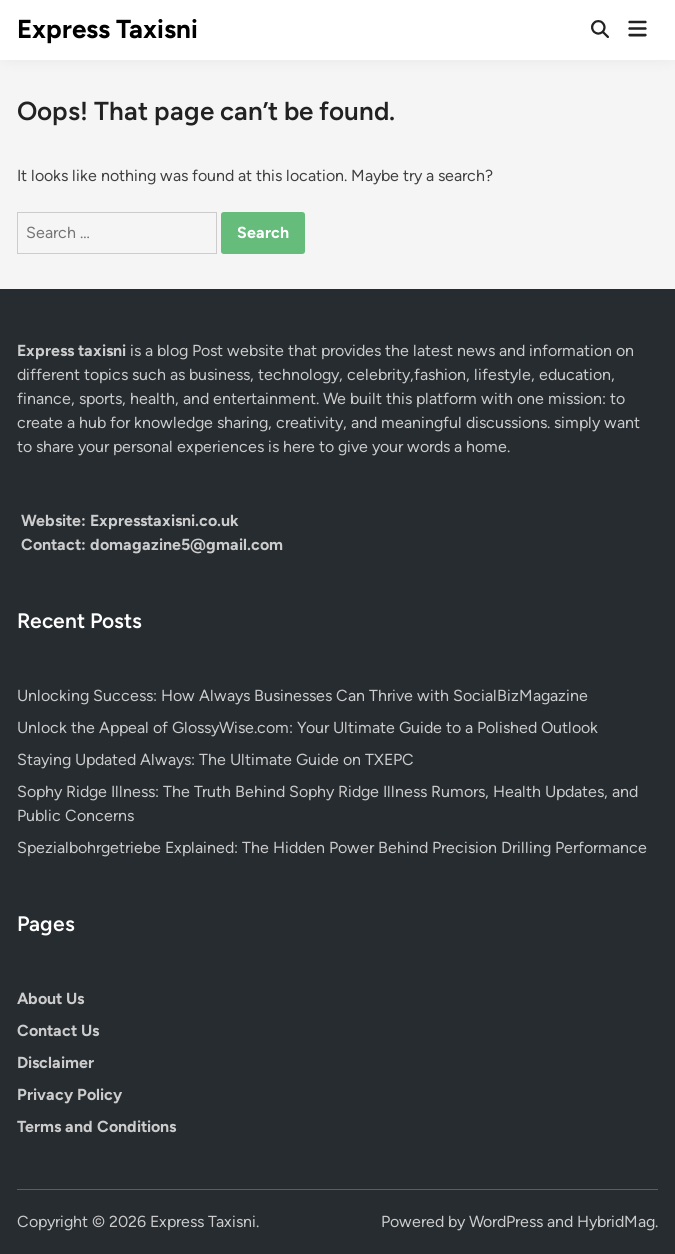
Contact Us (58, 1030)
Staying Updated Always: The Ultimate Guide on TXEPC (215, 759)
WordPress (506, 1221)
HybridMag (616, 1221)
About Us (50, 998)
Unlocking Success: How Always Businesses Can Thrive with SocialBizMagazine (302, 695)
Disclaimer (55, 1062)
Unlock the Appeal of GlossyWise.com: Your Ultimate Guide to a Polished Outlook (307, 727)
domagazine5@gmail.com (186, 544)
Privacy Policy (69, 1094)
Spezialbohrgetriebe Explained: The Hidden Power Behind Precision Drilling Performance (332, 847)
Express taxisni (73, 350)
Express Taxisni (107, 29)
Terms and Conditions (96, 1126)
